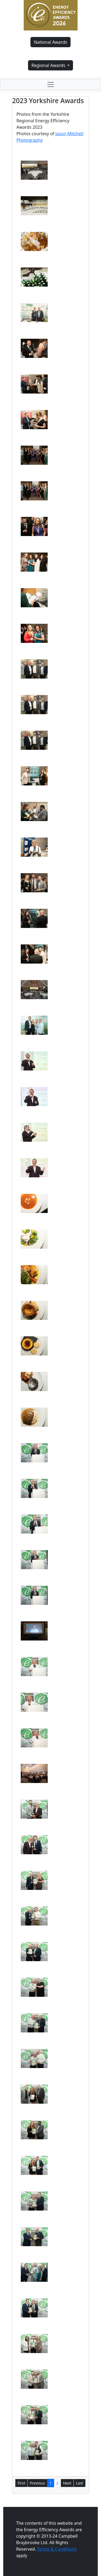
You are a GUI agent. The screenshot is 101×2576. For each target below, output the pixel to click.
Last (79, 2483)
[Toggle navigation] (50, 84)
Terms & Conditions (57, 2549)
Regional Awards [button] (49, 65)
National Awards (50, 42)
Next (67, 2483)
